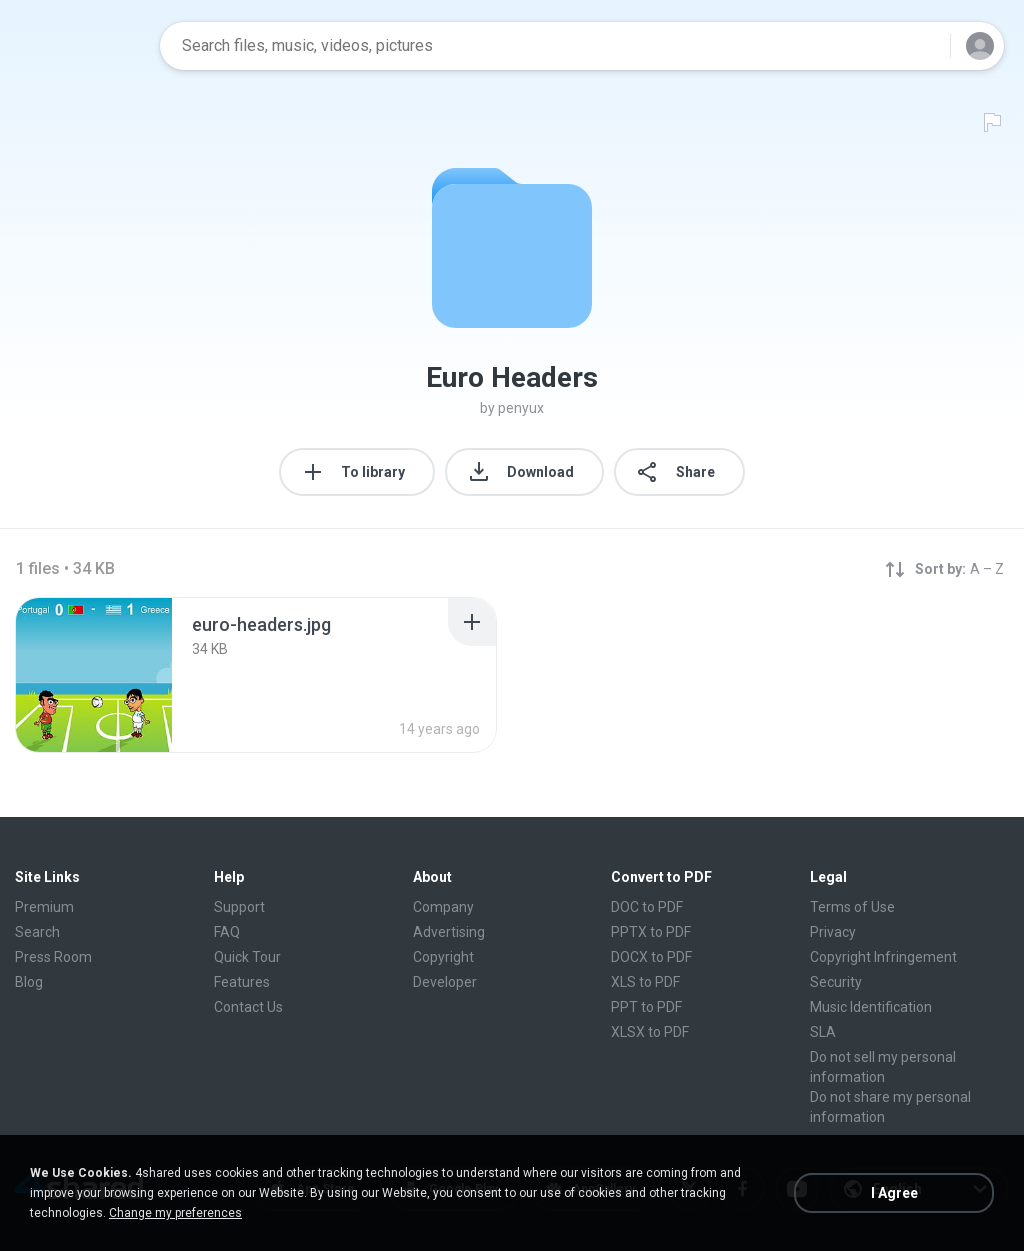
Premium (44, 907)
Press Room (53, 957)
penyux (521, 408)
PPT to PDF (646, 1007)
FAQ (227, 932)
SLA (823, 1032)
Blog (29, 982)
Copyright (443, 957)
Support (239, 907)
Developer (445, 982)
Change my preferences (175, 1213)
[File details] (94, 675)
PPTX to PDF (651, 932)
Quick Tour (247, 957)
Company (443, 907)
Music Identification (871, 1007)
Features (242, 982)
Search (37, 932)
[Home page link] (81, 46)
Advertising (449, 932)
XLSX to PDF (650, 1032)
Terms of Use (852, 907)
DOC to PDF (647, 907)
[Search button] (923, 46)
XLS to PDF (645, 982)
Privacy (833, 932)
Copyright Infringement (883, 957)
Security (836, 982)
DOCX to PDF (651, 957)
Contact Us (248, 1007)
